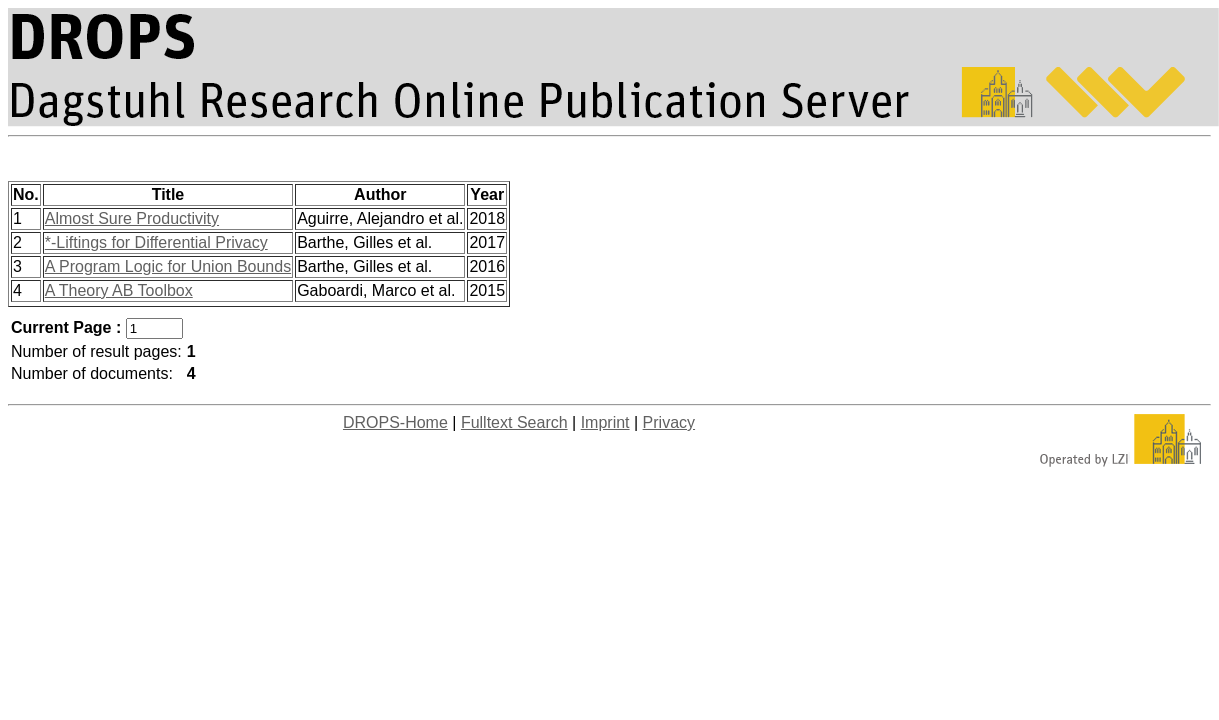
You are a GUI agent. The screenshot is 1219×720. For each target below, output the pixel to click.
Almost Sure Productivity (132, 218)
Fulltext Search (514, 422)
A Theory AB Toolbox (119, 290)
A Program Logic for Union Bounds (168, 266)
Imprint (605, 422)
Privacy (669, 422)
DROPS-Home (395, 422)
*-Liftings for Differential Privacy (156, 242)
